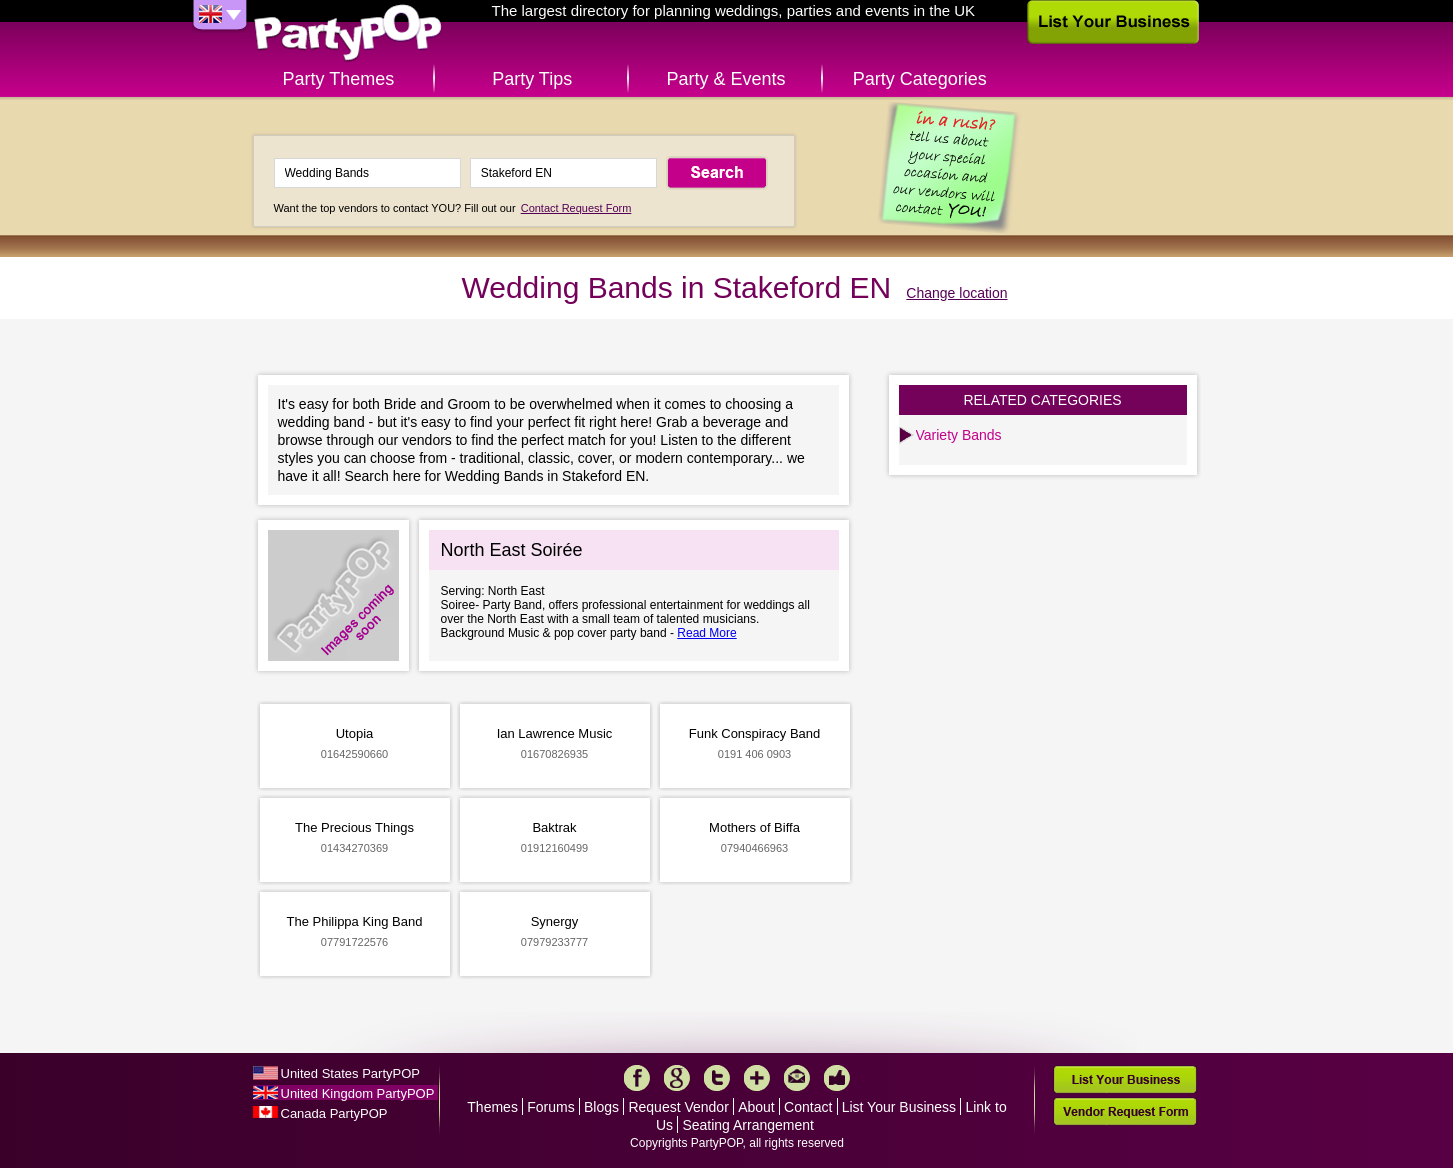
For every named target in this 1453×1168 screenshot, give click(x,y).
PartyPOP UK (348, 33)
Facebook (637, 1078)
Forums (550, 1107)
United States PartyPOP (350, 1073)
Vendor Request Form (1125, 1111)
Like (837, 1078)
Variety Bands (959, 435)
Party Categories (920, 79)
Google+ (677, 1078)
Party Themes (339, 79)
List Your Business (899, 1107)
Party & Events (725, 79)
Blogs (601, 1107)
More (757, 1078)
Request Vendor (678, 1107)
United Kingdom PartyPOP (358, 1093)
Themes (492, 1107)
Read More (706, 633)
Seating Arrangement (748, 1125)
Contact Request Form (576, 208)
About (756, 1107)
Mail (797, 1078)
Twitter (717, 1078)
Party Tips (532, 79)
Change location (956, 293)
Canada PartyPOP (334, 1113)
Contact (808, 1107)
